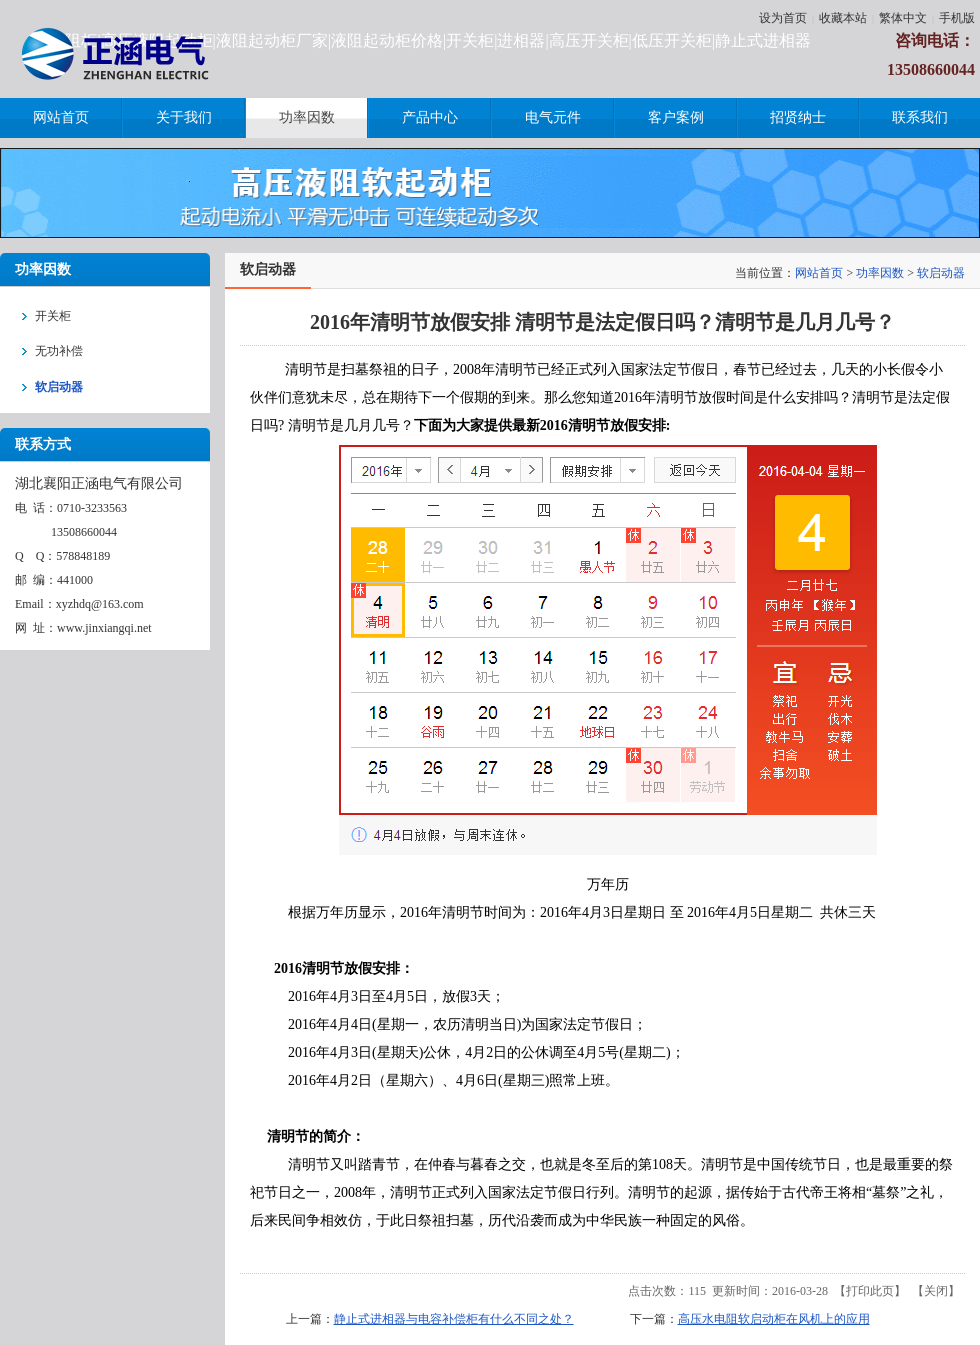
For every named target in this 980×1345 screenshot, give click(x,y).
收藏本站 (843, 18)
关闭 (936, 1291)
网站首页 (819, 273)
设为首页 (783, 18)
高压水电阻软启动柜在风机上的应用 (774, 1319)
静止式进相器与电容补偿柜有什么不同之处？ (454, 1319)
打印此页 (870, 1291)
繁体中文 (903, 18)
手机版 (957, 18)
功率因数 (880, 273)
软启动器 (941, 273)
